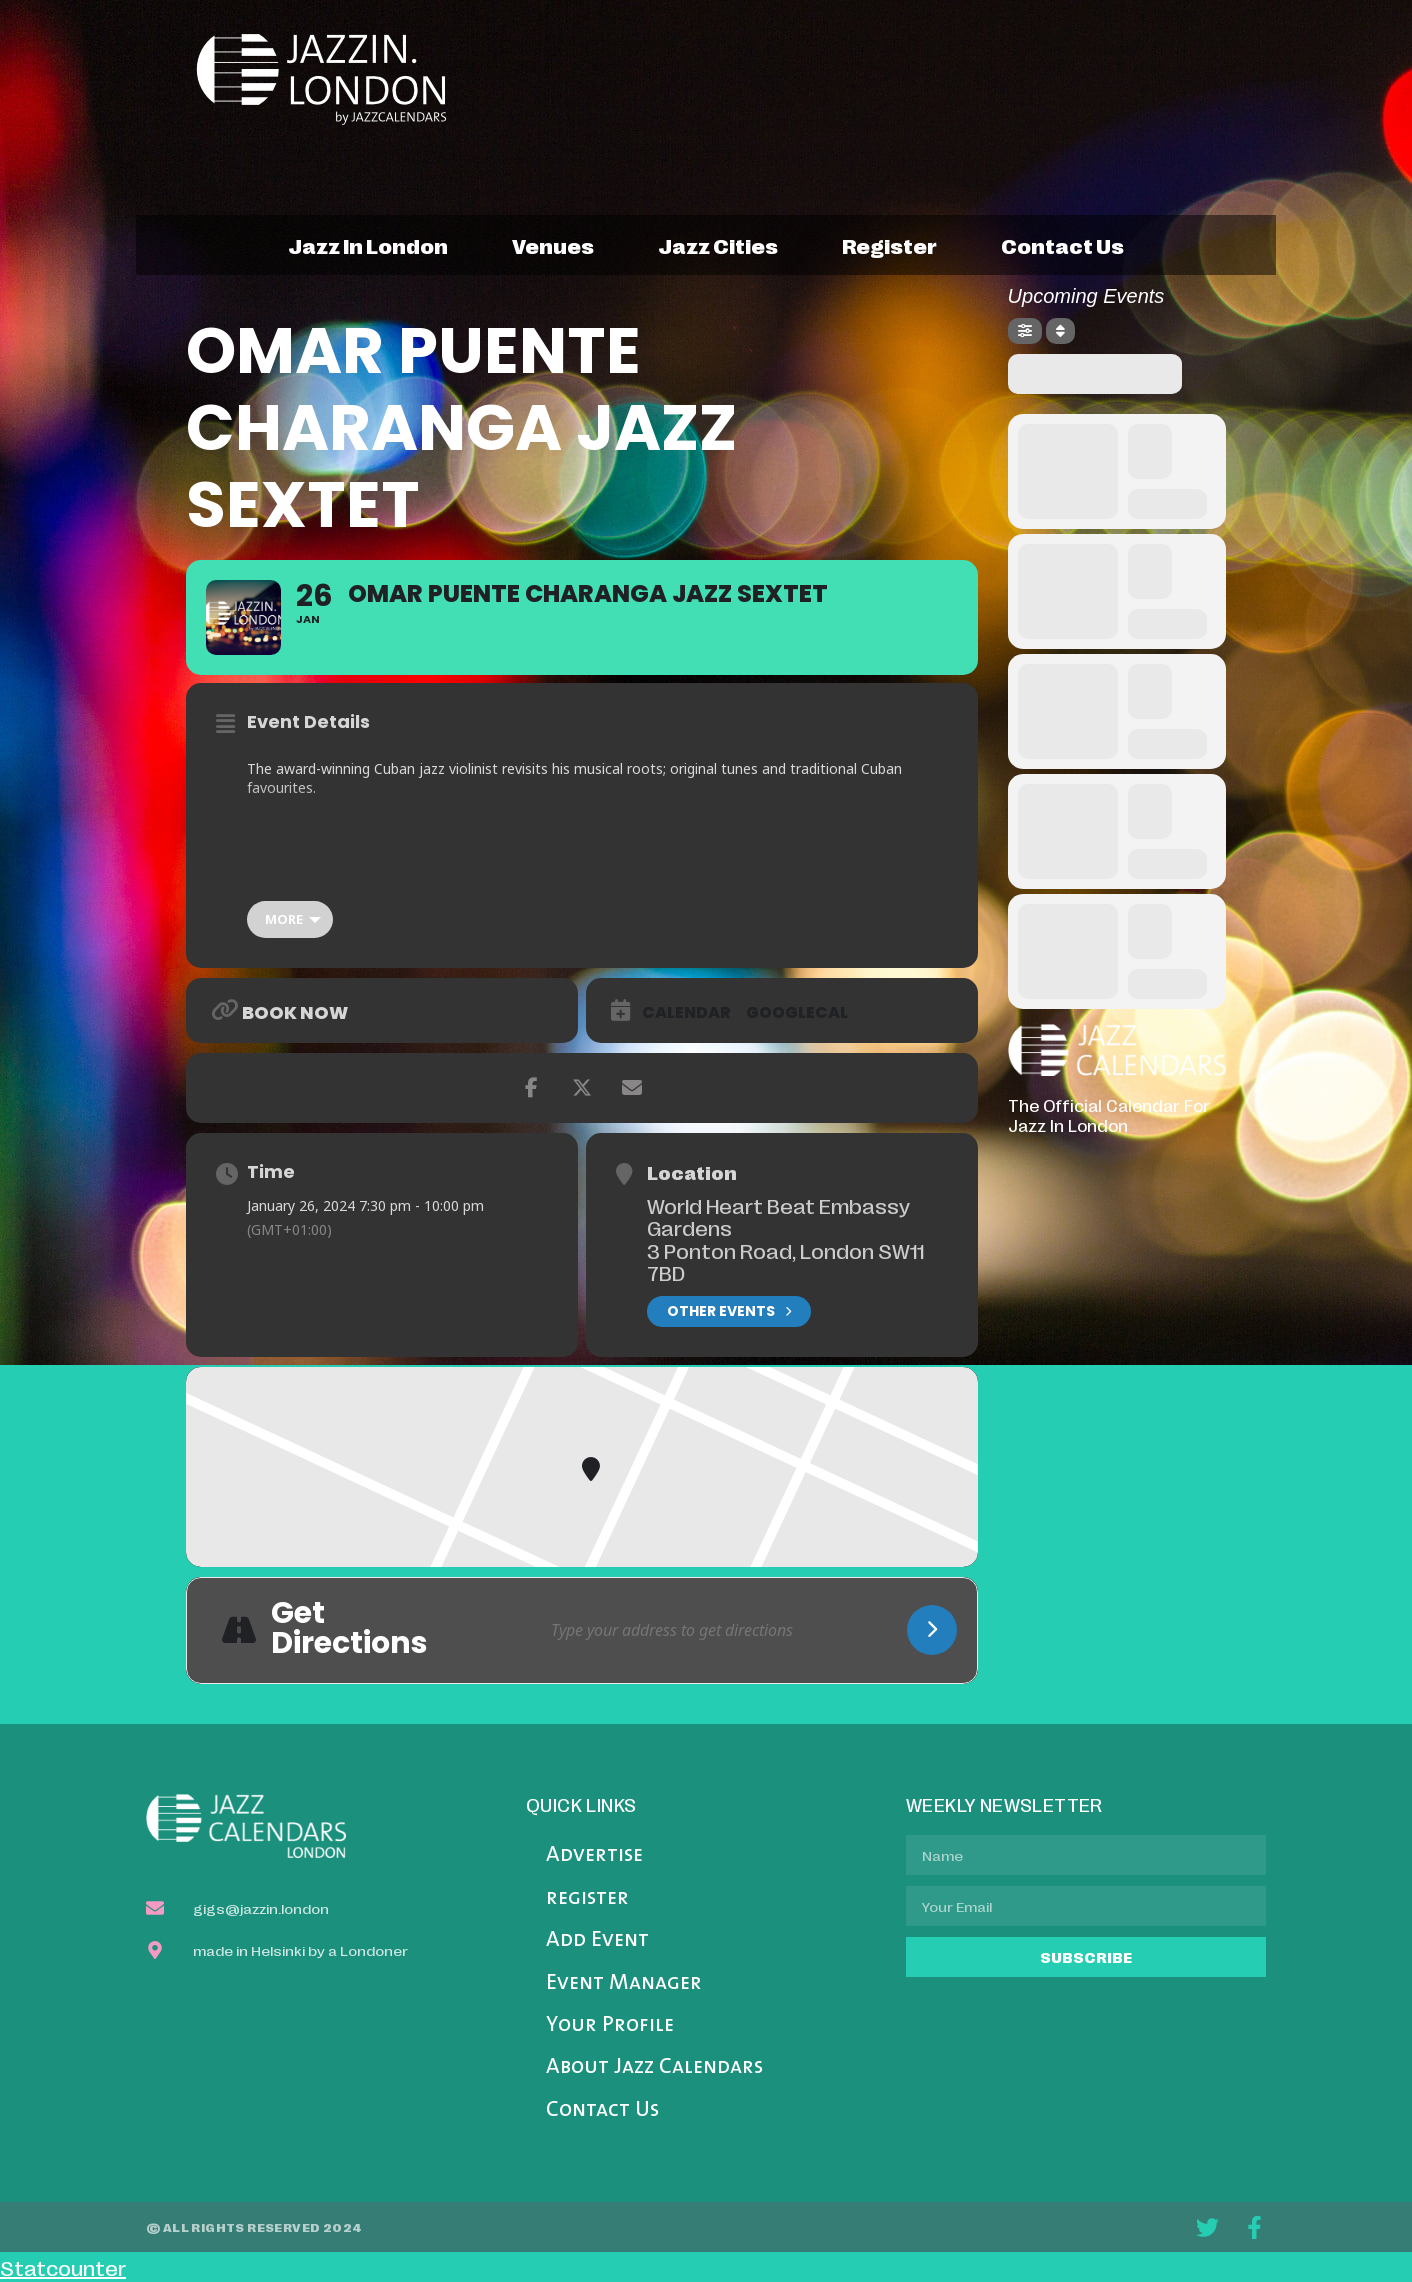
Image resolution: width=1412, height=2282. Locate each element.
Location (692, 1172)
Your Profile (610, 2025)
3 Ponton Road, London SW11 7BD (785, 1261)
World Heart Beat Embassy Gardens (778, 1216)
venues (553, 245)
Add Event (597, 1940)
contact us (1062, 245)
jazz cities (718, 245)
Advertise (594, 1855)
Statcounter (63, 2267)
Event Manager (624, 1983)
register (889, 245)
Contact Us (602, 2110)
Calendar (686, 1013)
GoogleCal (797, 1013)
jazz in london (368, 245)
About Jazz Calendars (654, 2067)
